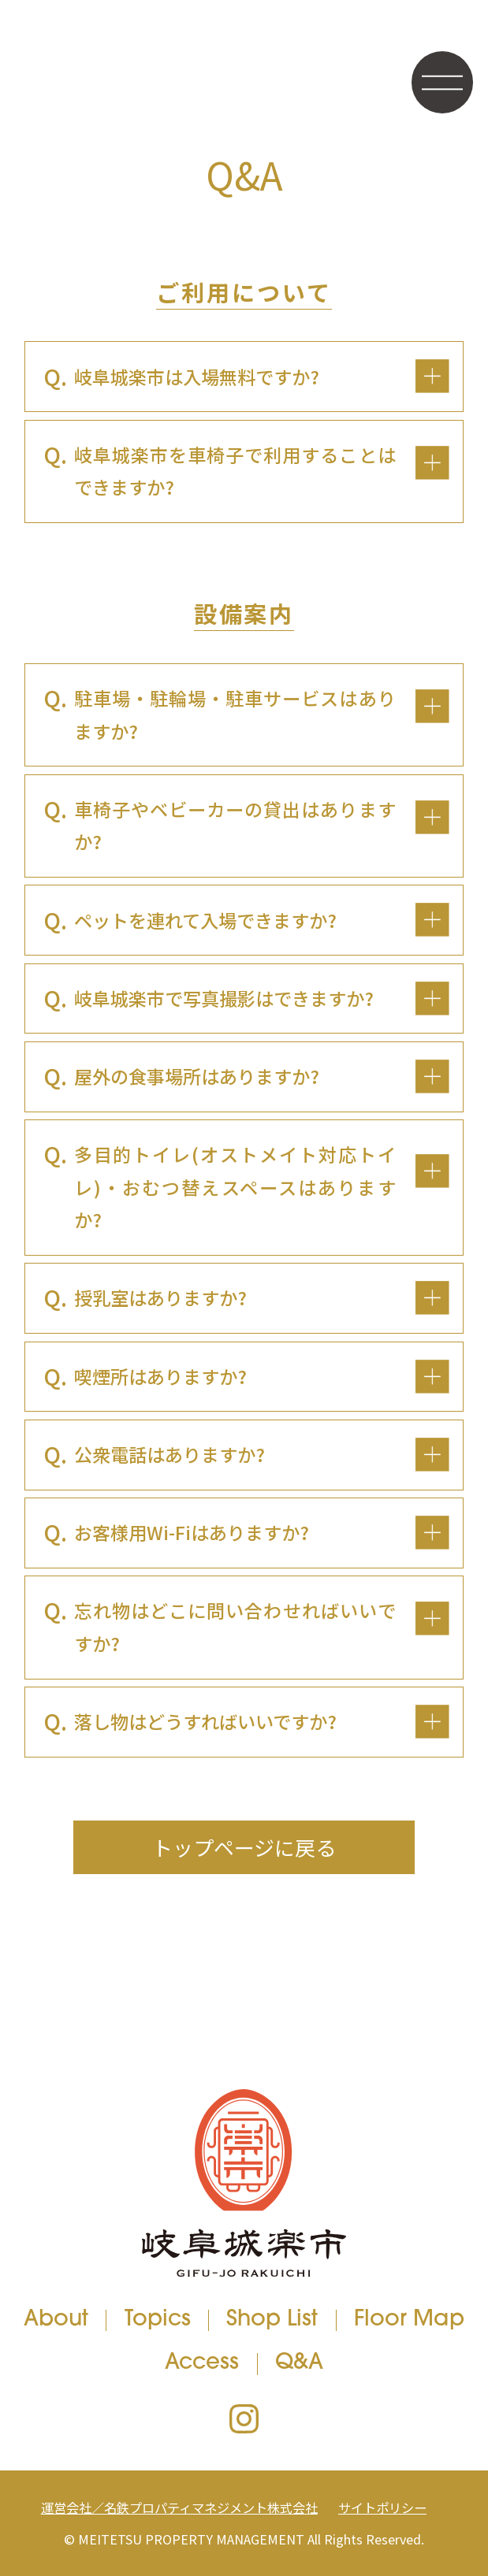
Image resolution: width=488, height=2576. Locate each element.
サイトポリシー (382, 2507)
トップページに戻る (244, 1846)
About (56, 2320)
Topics (158, 2320)
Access (202, 2363)
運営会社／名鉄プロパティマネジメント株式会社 (179, 2507)
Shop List (272, 2320)
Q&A (299, 2363)
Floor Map (409, 2320)
